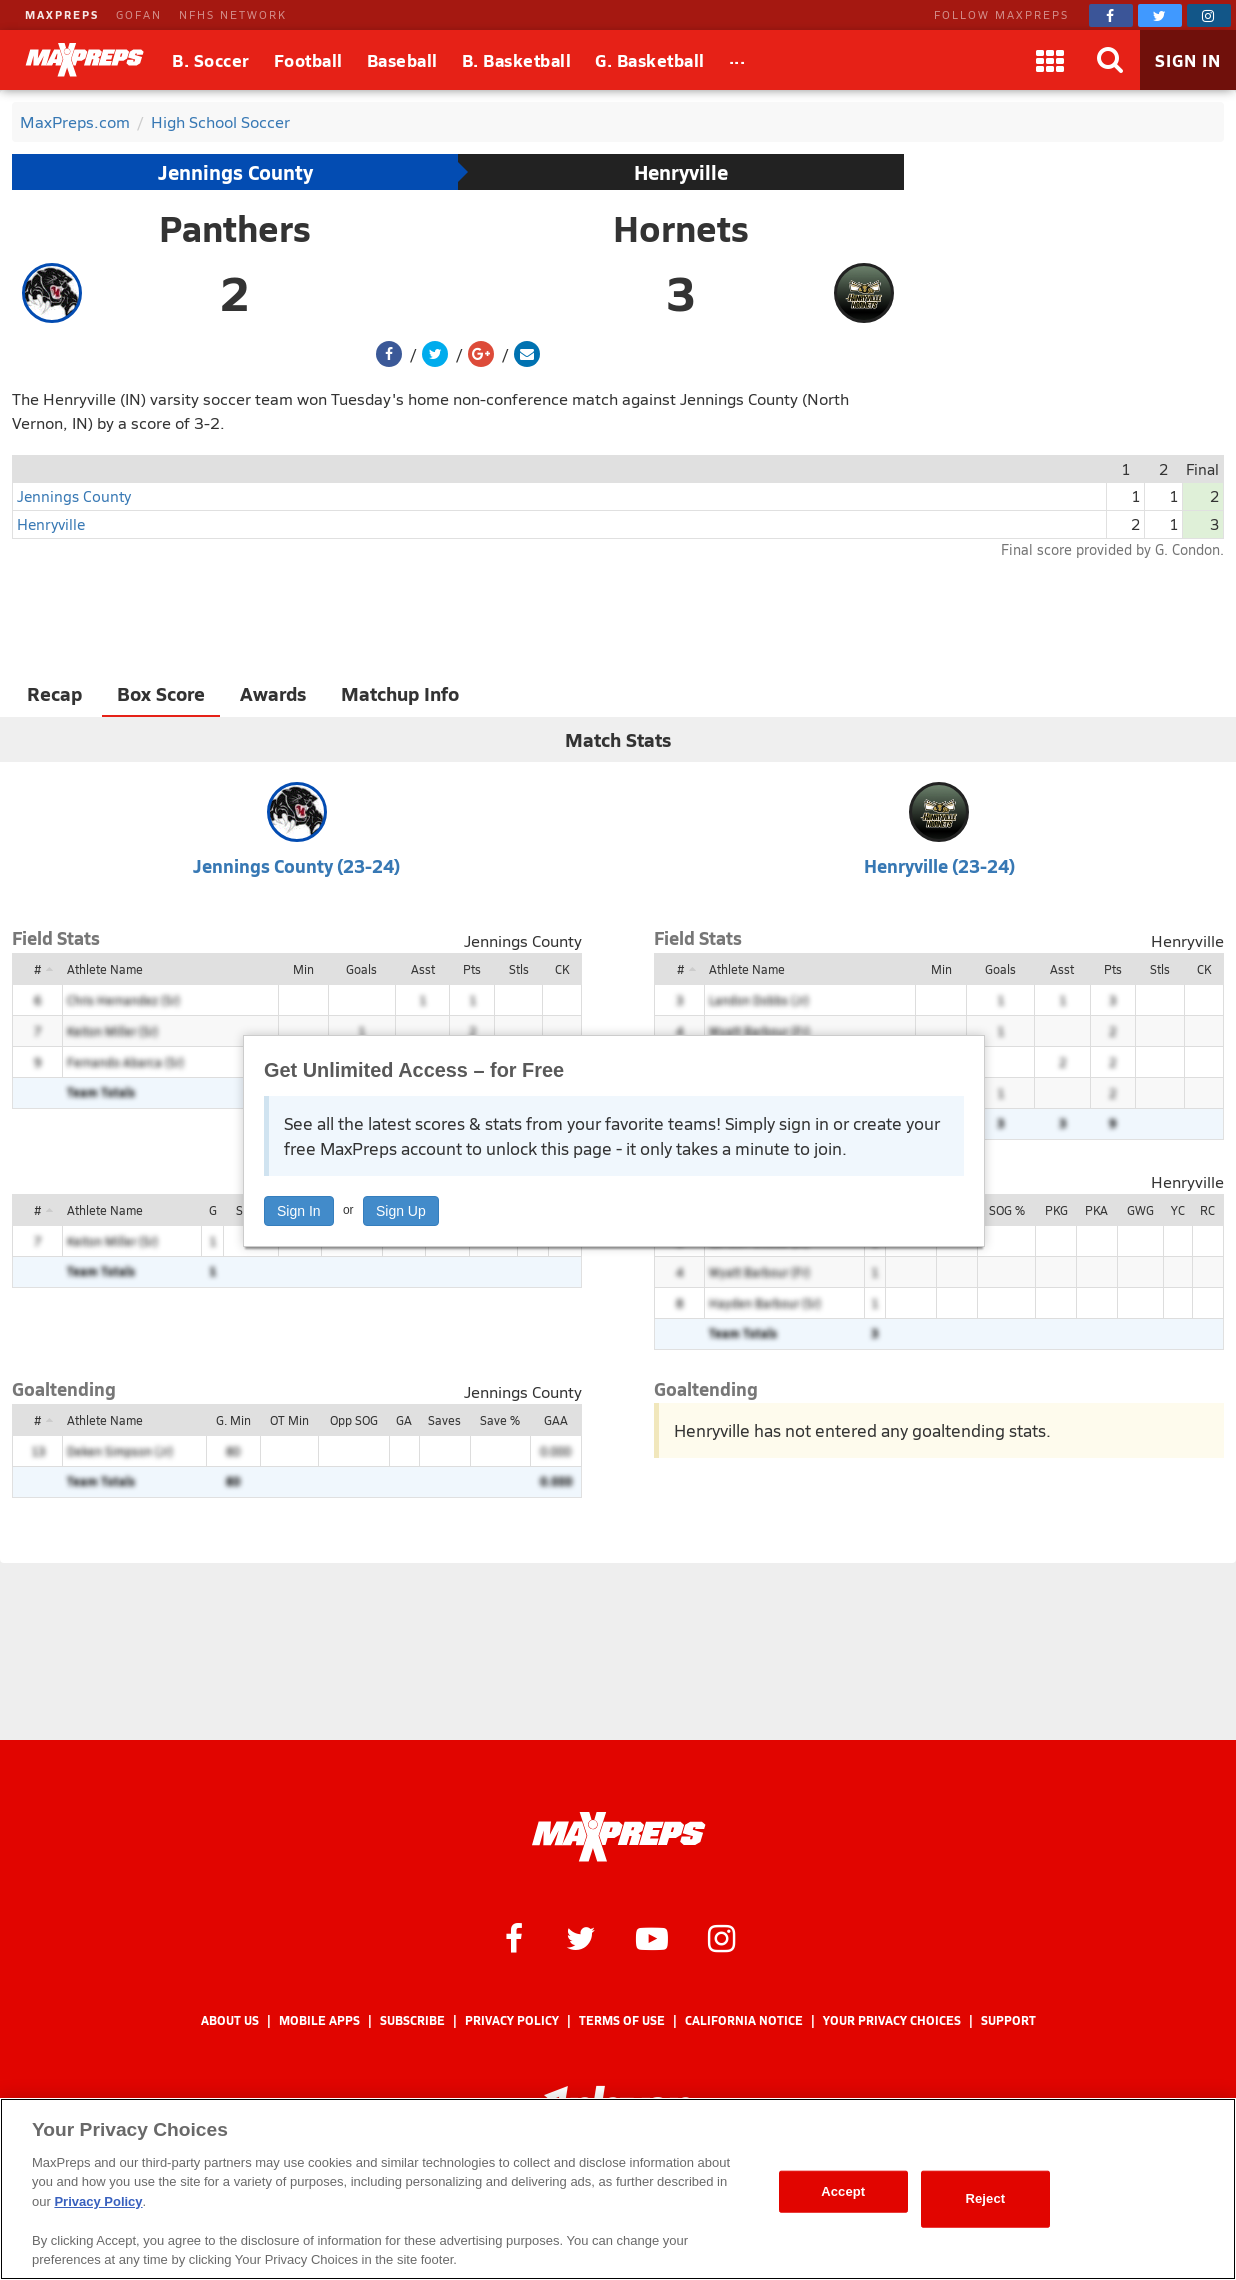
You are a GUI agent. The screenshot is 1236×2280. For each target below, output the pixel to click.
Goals (361, 969)
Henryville (681, 172)
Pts (472, 969)
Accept (843, 2191)
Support (1008, 2020)
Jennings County (235, 172)
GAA (556, 1420)
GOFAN (139, 14)
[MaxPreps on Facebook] (1111, 15)
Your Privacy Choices (892, 2020)
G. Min (233, 1420)
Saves (444, 1420)
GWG (1140, 1210)
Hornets (681, 228)
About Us (230, 2020)
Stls (519, 969)
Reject (985, 2198)
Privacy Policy (512, 2020)
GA (404, 1420)
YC (1178, 1210)
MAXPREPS (62, 14)
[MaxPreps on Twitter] (1160, 15)
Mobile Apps (319, 2020)
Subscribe (412, 2020)
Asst (423, 969)
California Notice (744, 2020)
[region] (618, 2189)
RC (1207, 1210)
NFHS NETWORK (233, 14)
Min (303, 969)
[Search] (1110, 60)
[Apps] (1050, 60)
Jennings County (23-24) (296, 865)
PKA (1096, 1210)
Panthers (235, 228)
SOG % (1007, 1210)
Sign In (299, 1211)
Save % (500, 1420)
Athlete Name (105, 969)
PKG (1056, 1210)
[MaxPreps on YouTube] (652, 1937)
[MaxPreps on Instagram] (1209, 15)
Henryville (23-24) (939, 865)
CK (562, 969)
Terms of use (622, 2020)
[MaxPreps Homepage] (618, 1837)
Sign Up (401, 1211)
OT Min (289, 1420)
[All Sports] (737, 60)
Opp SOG (354, 1420)
